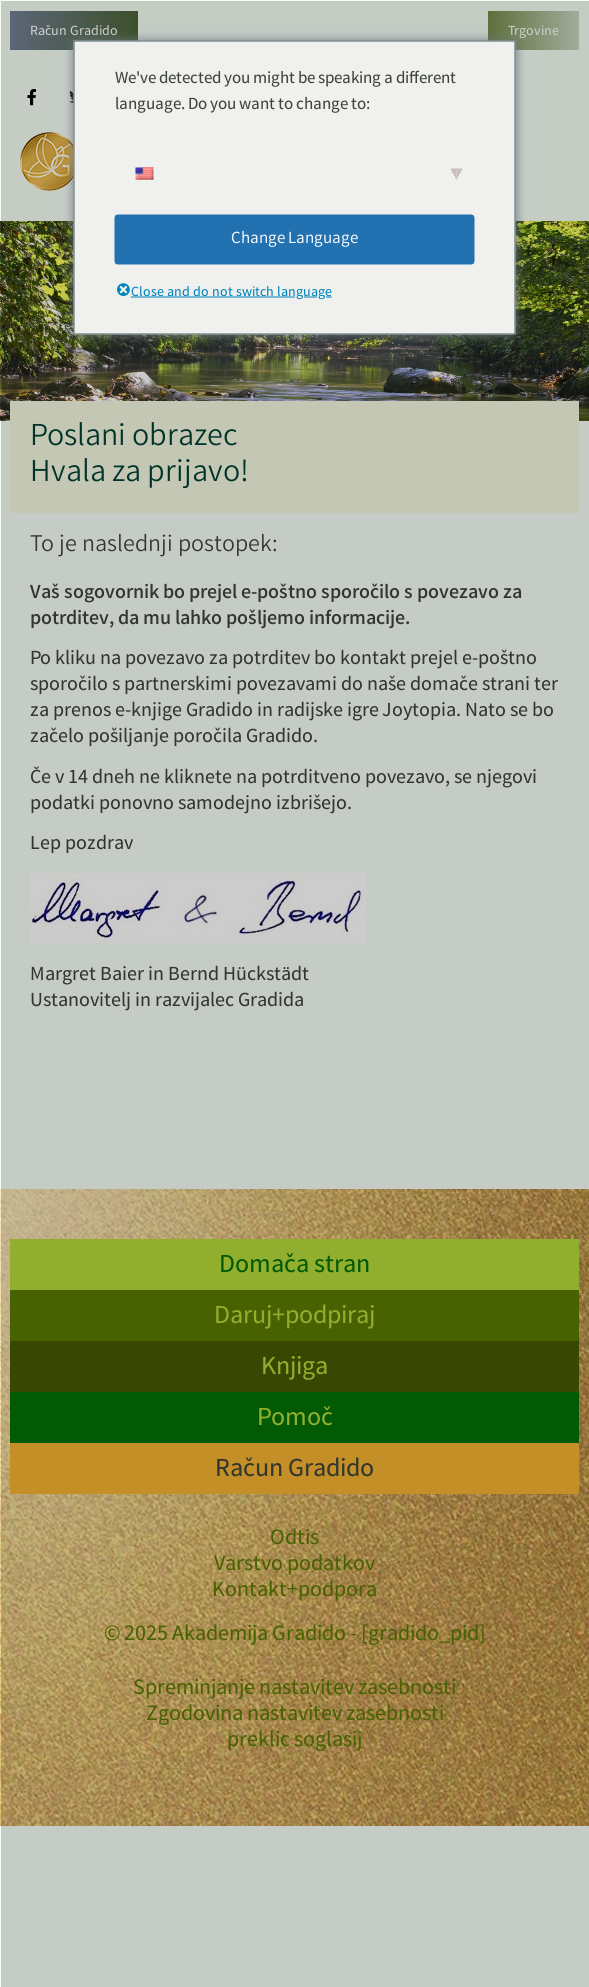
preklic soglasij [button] (294, 1742)
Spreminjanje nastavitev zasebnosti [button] (294, 1690)
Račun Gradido (74, 32)
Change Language (294, 238)
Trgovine (533, 32)
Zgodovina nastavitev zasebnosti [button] (295, 1716)
